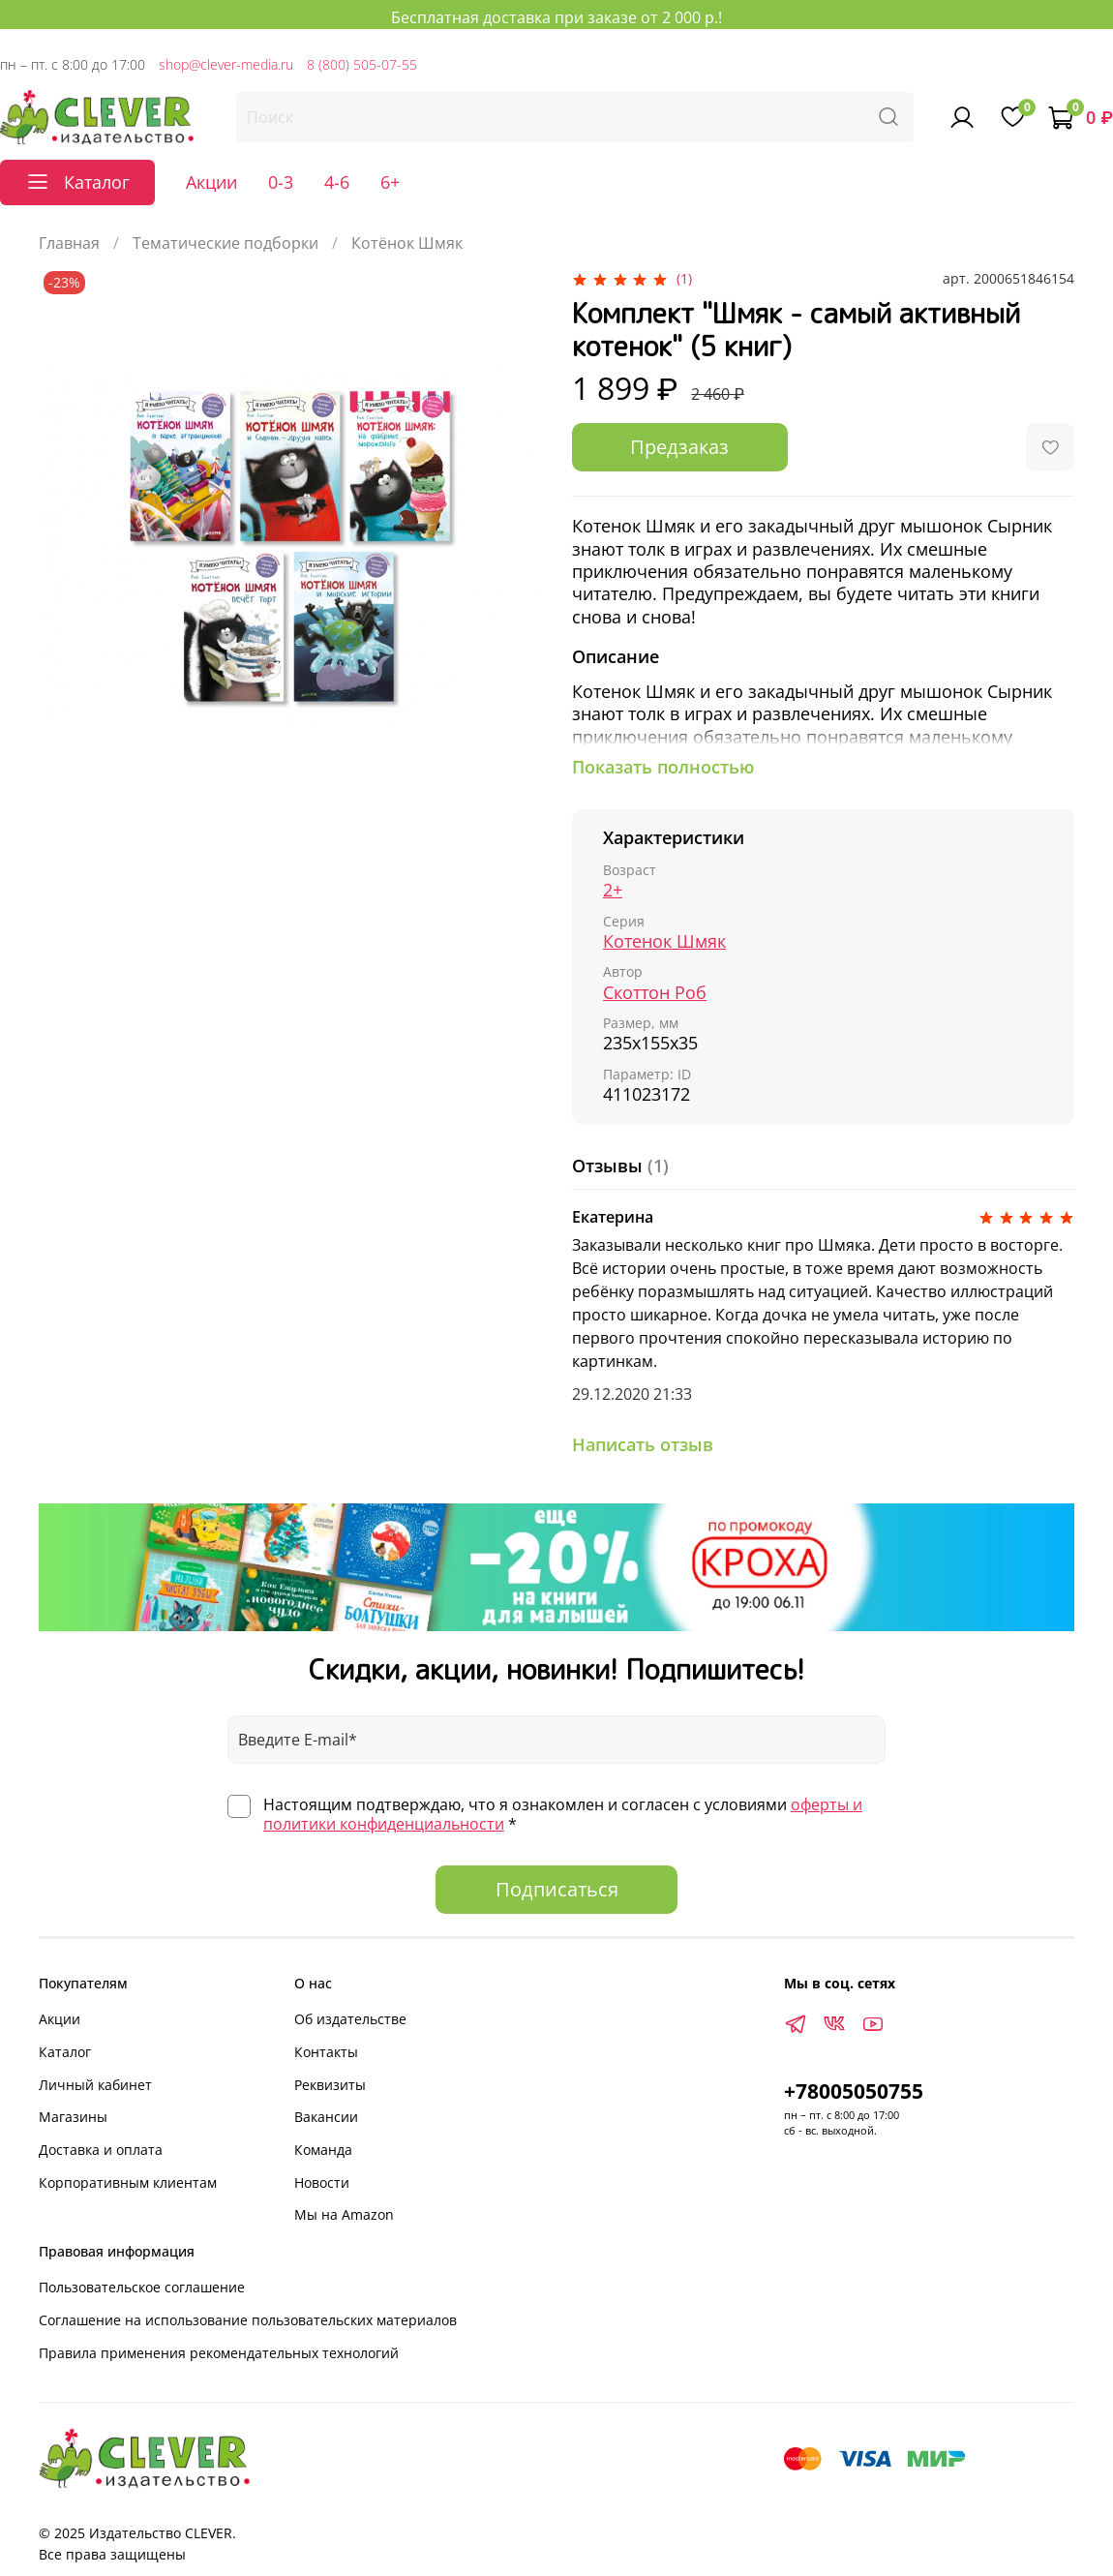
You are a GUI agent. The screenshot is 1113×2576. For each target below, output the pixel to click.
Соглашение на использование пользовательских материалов (248, 2320)
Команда (323, 2149)
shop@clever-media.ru (226, 64)
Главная (69, 243)
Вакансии (326, 2116)
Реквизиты (330, 2085)
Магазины (73, 2116)
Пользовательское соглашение (142, 2287)
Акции (211, 182)
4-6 (336, 182)
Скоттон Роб (655, 992)
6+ (390, 182)
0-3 (280, 182)
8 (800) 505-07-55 (362, 64)
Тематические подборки (225, 243)
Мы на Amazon (344, 2214)
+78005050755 (853, 2091)
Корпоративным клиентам (128, 2182)
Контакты (326, 2052)
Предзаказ (679, 447)
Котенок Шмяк (664, 941)
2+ (612, 889)
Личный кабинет (95, 2085)
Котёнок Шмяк (407, 243)
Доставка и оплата (101, 2149)
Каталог (65, 2052)
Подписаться (557, 1889)
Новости (321, 2182)
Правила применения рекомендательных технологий (219, 2353)
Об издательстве (350, 2019)
